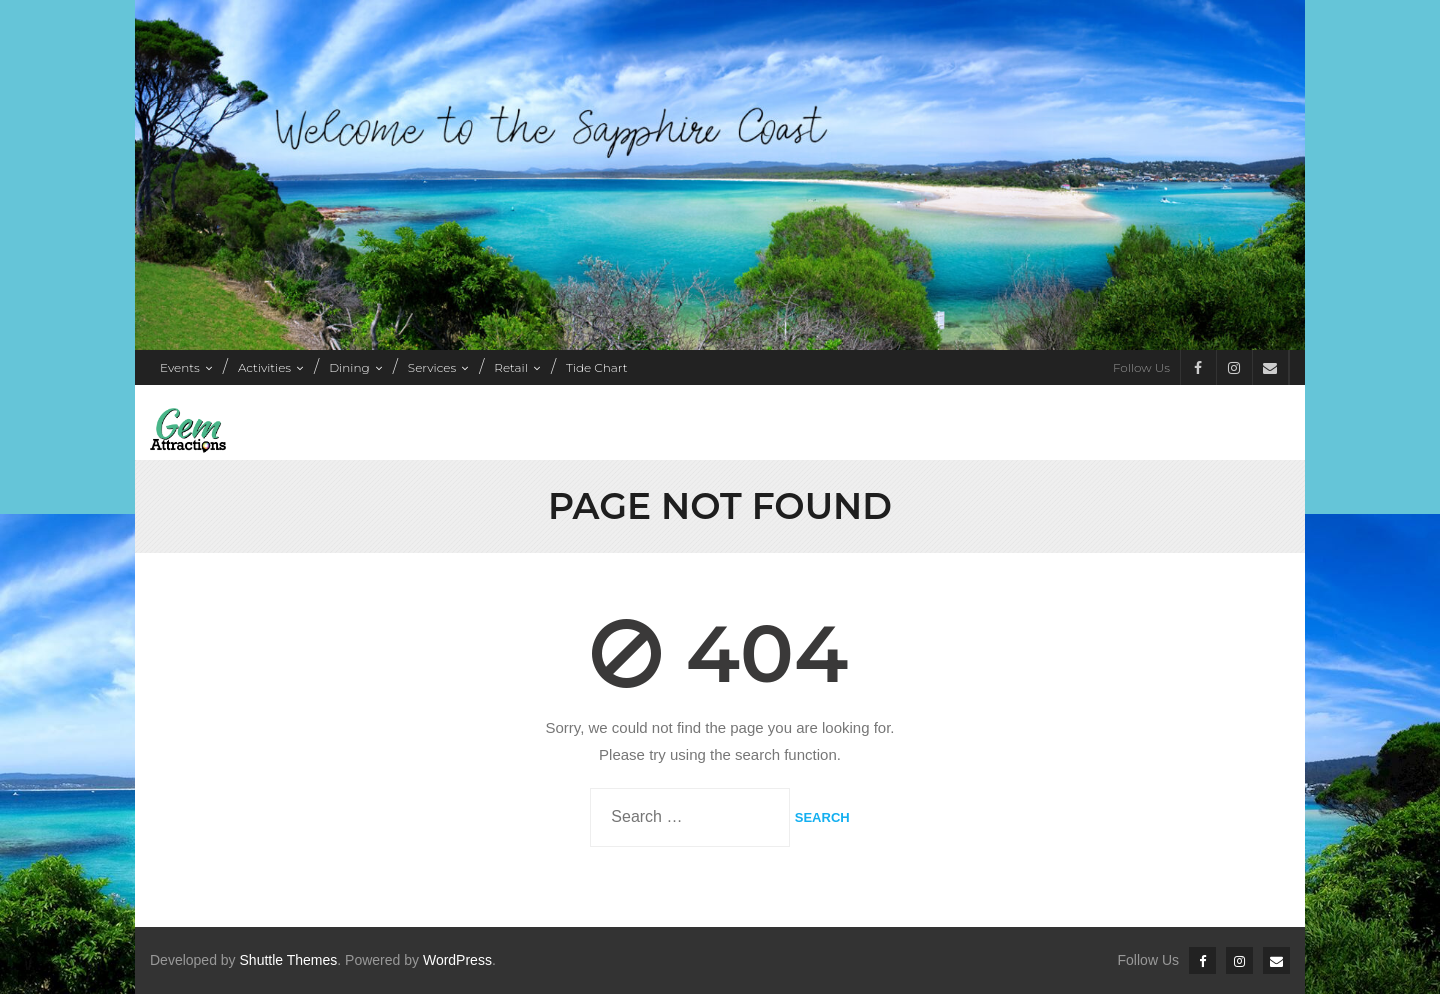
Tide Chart (596, 367)
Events (180, 367)
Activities (264, 367)
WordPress (457, 960)
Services (432, 367)
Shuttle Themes (289, 960)
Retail (511, 367)
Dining (349, 367)
